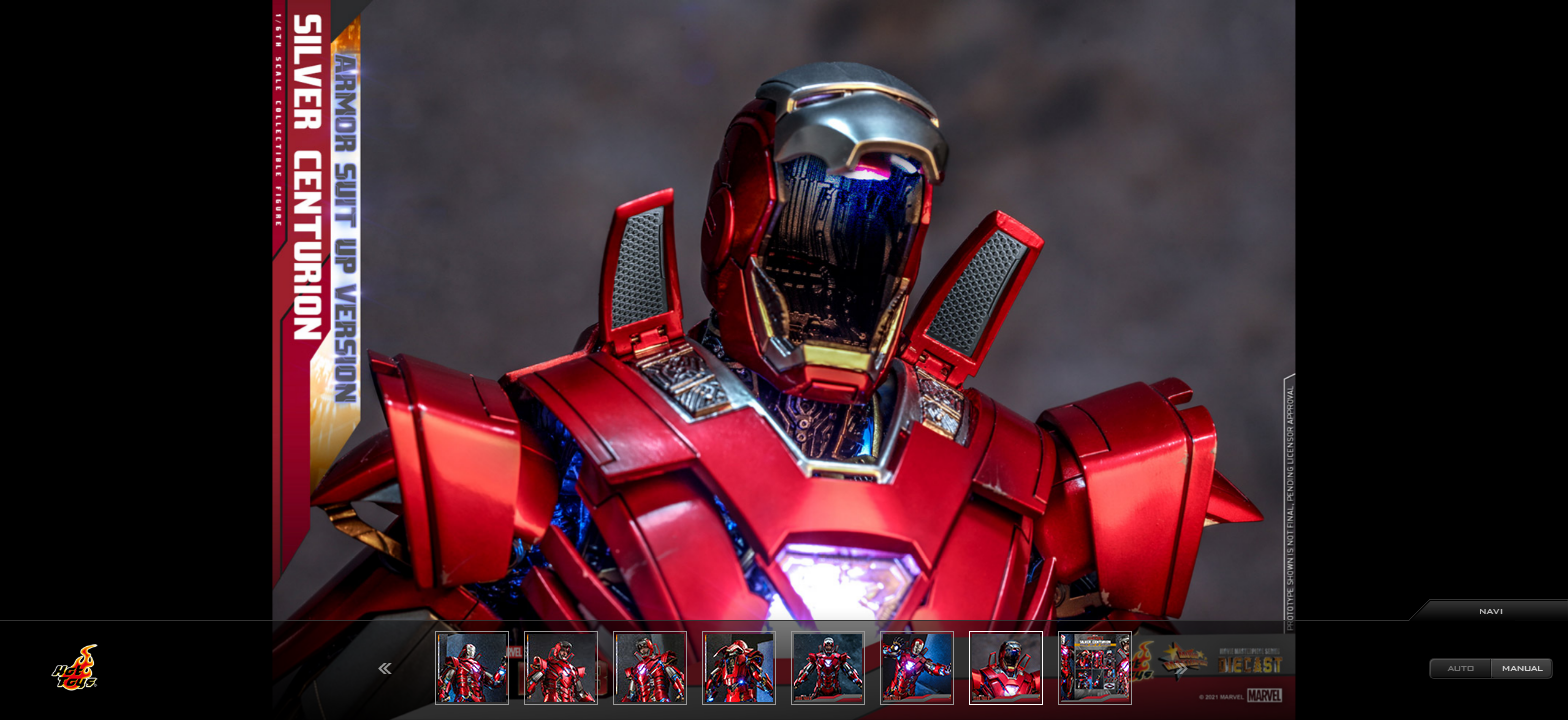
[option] (784, 360)
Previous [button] (385, 668)
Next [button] (1181, 668)
